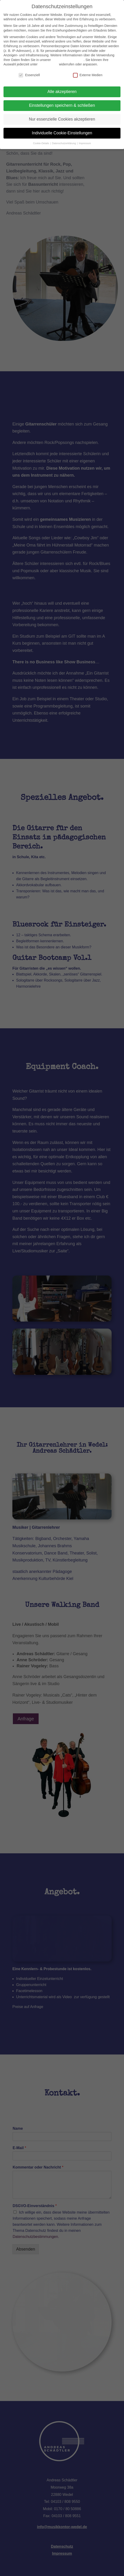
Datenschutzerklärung (68, 60)
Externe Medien (87, 75)
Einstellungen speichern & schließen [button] (62, 105)
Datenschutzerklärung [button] (64, 143)
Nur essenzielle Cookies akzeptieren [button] (62, 119)
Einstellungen (48, 64)
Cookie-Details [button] (41, 143)
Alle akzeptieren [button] (62, 91)
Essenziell (29, 75)
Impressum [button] (85, 143)
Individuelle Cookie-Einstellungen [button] (62, 133)
